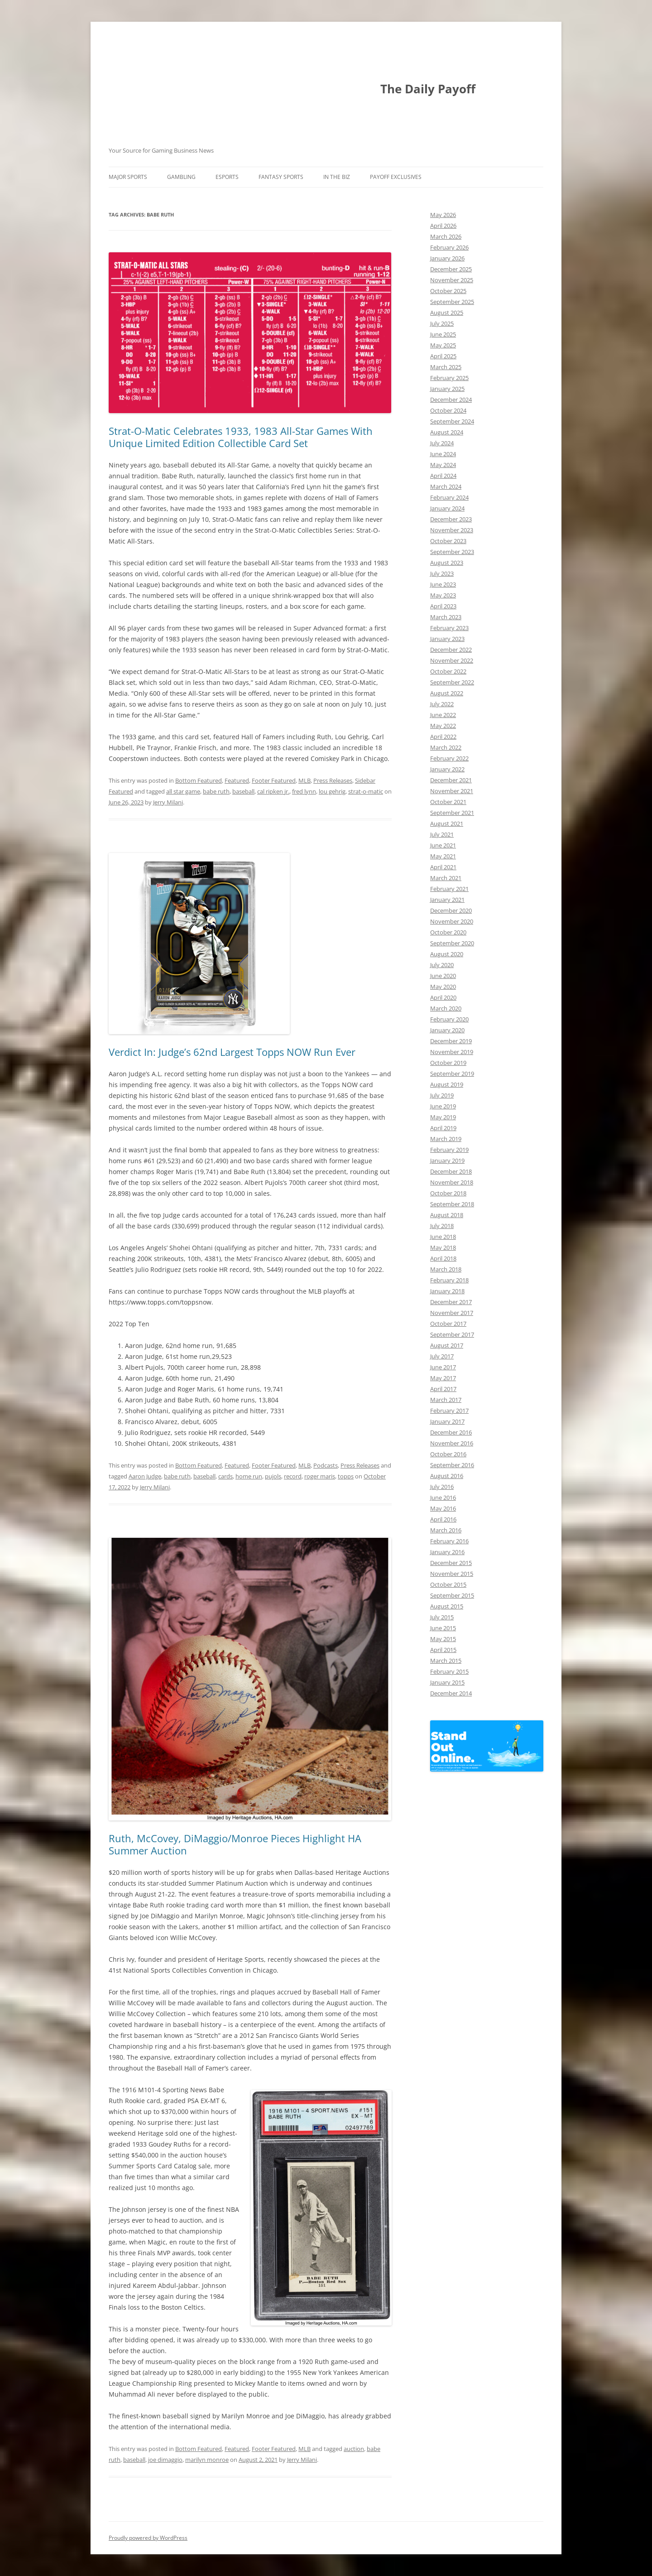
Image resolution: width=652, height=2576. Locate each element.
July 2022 (442, 704)
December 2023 (451, 519)
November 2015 (451, 1574)
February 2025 (449, 378)
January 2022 (447, 769)
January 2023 (447, 639)
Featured (237, 780)
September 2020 (452, 943)
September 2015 (452, 1595)
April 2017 (443, 1389)
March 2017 (445, 1400)
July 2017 (442, 1356)
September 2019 (452, 1073)
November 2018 (451, 1182)
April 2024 (443, 476)
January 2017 (447, 1421)
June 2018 (443, 1237)
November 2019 (451, 1052)
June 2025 (443, 334)
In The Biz (336, 177)
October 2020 (448, 932)
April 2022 (443, 736)
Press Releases (332, 780)
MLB (304, 780)
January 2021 (447, 900)
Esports (227, 177)
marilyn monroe (207, 2460)
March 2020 (445, 1008)
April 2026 (443, 225)
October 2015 (448, 1584)
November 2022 (451, 660)
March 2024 (445, 486)
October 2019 (448, 1063)
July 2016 (442, 1487)
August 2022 (446, 693)
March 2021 (445, 878)
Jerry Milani (168, 802)
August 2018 (446, 1215)
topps (346, 1476)
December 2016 (451, 1432)
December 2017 (451, 1302)
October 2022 (448, 671)
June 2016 (443, 1497)
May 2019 (443, 1117)
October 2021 (448, 802)
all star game (183, 791)
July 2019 (442, 1095)
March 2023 (445, 617)
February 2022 (449, 758)
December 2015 (451, 1563)
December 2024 (451, 399)
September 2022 (452, 682)
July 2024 (442, 443)
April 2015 (443, 1650)
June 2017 (443, 1367)
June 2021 (443, 845)
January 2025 (447, 389)
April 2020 (443, 997)
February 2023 (449, 628)
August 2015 (446, 1606)
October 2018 (448, 1193)
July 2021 (442, 834)
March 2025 (445, 367)
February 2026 (449, 247)
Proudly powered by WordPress (148, 2538)
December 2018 (451, 1171)
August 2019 (446, 1084)
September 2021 (452, 813)
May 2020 (443, 986)
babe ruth (216, 791)
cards (225, 1476)
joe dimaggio (165, 2460)
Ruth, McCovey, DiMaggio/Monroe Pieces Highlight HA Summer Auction (235, 1844)
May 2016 (443, 1508)
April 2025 (443, 356)
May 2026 (443, 215)
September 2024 (452, 421)
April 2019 (443, 1128)
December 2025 (451, 269)
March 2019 (445, 1139)
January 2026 (447, 258)
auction (354, 2449)
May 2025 (443, 345)
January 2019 (447, 1160)
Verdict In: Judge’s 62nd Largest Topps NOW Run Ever (232, 1052)
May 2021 (443, 856)
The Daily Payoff (427, 89)
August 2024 (446, 432)
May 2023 (443, 595)
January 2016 (447, 1552)
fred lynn (304, 791)
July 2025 (442, 323)
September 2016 (452, 1465)
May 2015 (443, 1639)
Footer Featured (274, 780)
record (293, 1476)
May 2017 (443, 1378)
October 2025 (448, 291)
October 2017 (448, 1323)
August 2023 (446, 563)
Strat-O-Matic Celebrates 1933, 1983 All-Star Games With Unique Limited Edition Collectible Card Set (241, 436)
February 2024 (449, 497)
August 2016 (446, 1476)
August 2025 (446, 312)
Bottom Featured (198, 780)
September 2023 (452, 552)
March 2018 (445, 1269)
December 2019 (451, 1041)
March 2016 (445, 1530)
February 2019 (449, 1150)
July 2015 (442, 1617)
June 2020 (443, 976)
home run (248, 1476)
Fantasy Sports (281, 177)
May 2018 (443, 1247)
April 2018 (443, 1258)
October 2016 (448, 1454)
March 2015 (445, 1660)
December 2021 (451, 780)
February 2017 (449, 1410)
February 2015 (449, 1671)
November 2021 (451, 791)
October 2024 (448, 410)
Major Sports (128, 177)
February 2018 (449, 1280)
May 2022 (443, 726)
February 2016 (449, 1541)
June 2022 (443, 715)
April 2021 (443, 867)
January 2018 (447, 1291)
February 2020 (449, 1019)
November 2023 (451, 530)
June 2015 (443, 1628)
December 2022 (451, 649)
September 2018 (452, 1204)
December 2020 (451, 910)
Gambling (181, 177)
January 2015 (447, 1682)
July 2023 (442, 573)
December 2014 (451, 1693)
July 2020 (442, 965)
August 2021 (446, 823)
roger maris (319, 1476)
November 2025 (451, 280)
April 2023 (443, 606)
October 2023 (448, 541)
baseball (243, 791)
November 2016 (451, 1443)
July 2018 (442, 1226)
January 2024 (447, 508)
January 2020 (447, 1030)
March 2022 (445, 747)
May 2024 (443, 465)
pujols (273, 1476)
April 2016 (443, 1519)
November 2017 (451, 1313)
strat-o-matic (365, 791)
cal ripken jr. (273, 791)
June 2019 (443, 1106)
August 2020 (446, 954)
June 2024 (443, 454)
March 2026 (445, 236)
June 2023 (443, 584)
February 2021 (449, 889)
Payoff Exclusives (396, 177)
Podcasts (325, 1465)
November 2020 (451, 921)
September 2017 (452, 1334)
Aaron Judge (145, 1476)
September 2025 (452, 302)
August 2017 (446, 1345)
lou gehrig (332, 791)
